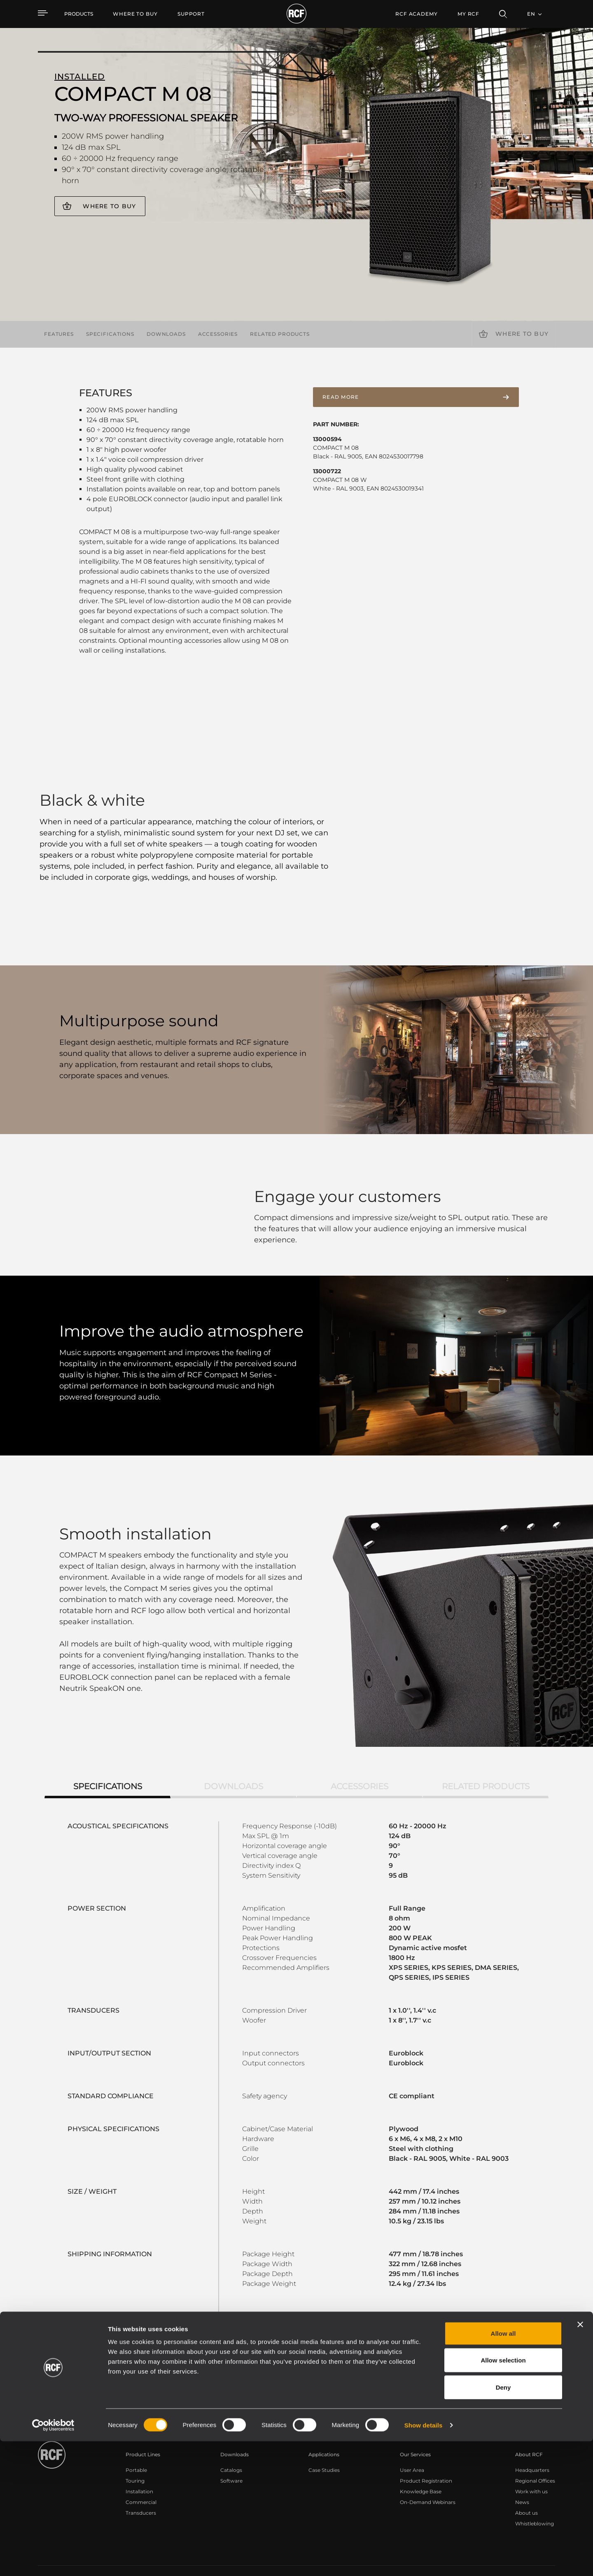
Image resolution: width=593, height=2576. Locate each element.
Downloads (166, 334)
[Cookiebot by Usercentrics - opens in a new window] (53, 2560)
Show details (423, 2559)
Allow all (503, 2467)
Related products (280, 334)
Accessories (218, 334)
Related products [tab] (486, 1762)
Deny (503, 2521)
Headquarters (532, 2446)
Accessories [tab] (359, 1762)
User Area (412, 2446)
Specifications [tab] (107, 1762)
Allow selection (503, 2495)
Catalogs (231, 2446)
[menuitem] (135, 14)
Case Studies (324, 2446)
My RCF (468, 14)
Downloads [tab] (233, 1762)
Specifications (110, 334)
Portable (136, 2446)
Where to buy (109, 206)
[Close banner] (580, 2459)
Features (59, 334)
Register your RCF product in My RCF (441, 2372)
